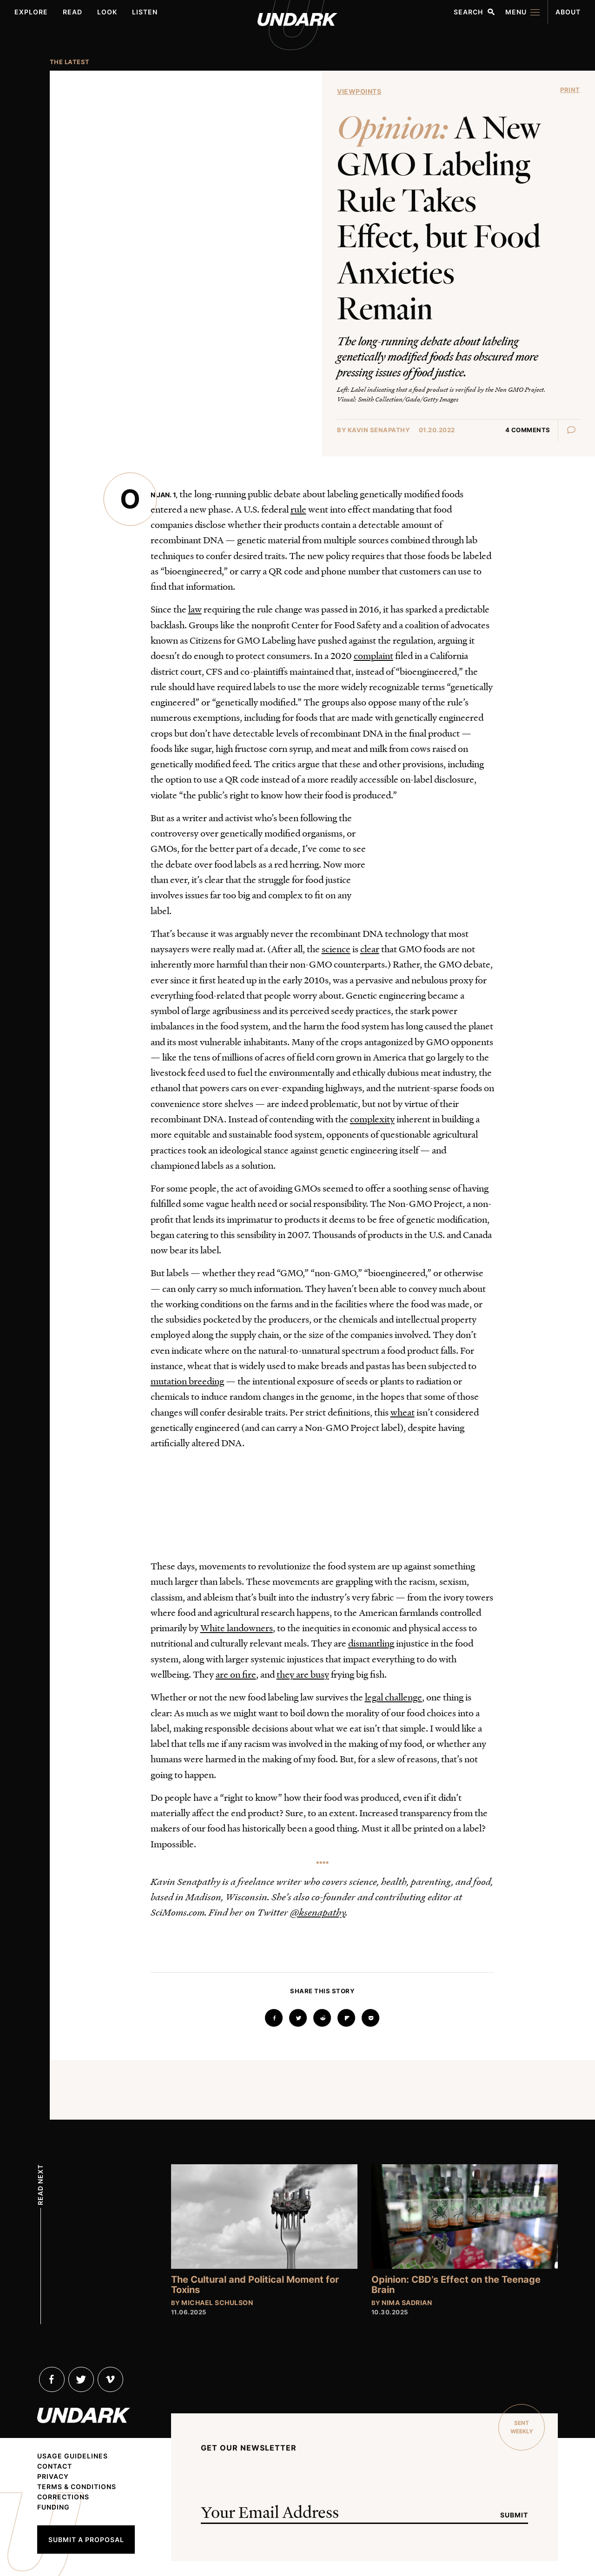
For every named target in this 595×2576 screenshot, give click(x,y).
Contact (54, 2466)
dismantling (371, 1642)
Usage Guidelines (72, 2456)
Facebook (52, 2379)
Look (107, 12)
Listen (145, 12)
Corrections (63, 2497)
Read (72, 12)
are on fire (236, 1673)
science (336, 948)
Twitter (81, 2379)
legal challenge (393, 1696)
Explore (31, 12)
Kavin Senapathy (379, 430)
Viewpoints (359, 91)
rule (298, 508)
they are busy (303, 1673)
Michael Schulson (217, 2302)
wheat (402, 1411)
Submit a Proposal (86, 2539)
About (568, 12)
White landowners (236, 1627)
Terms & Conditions (76, 2487)
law (195, 608)
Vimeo (110, 2379)
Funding (53, 2507)
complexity (372, 1118)
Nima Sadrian (407, 2302)
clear (369, 948)
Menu (516, 12)
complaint (373, 655)
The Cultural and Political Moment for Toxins (255, 2284)
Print (570, 89)
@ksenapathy (317, 1912)
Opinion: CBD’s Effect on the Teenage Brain (456, 2284)
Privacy (53, 2476)
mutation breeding (187, 1380)
